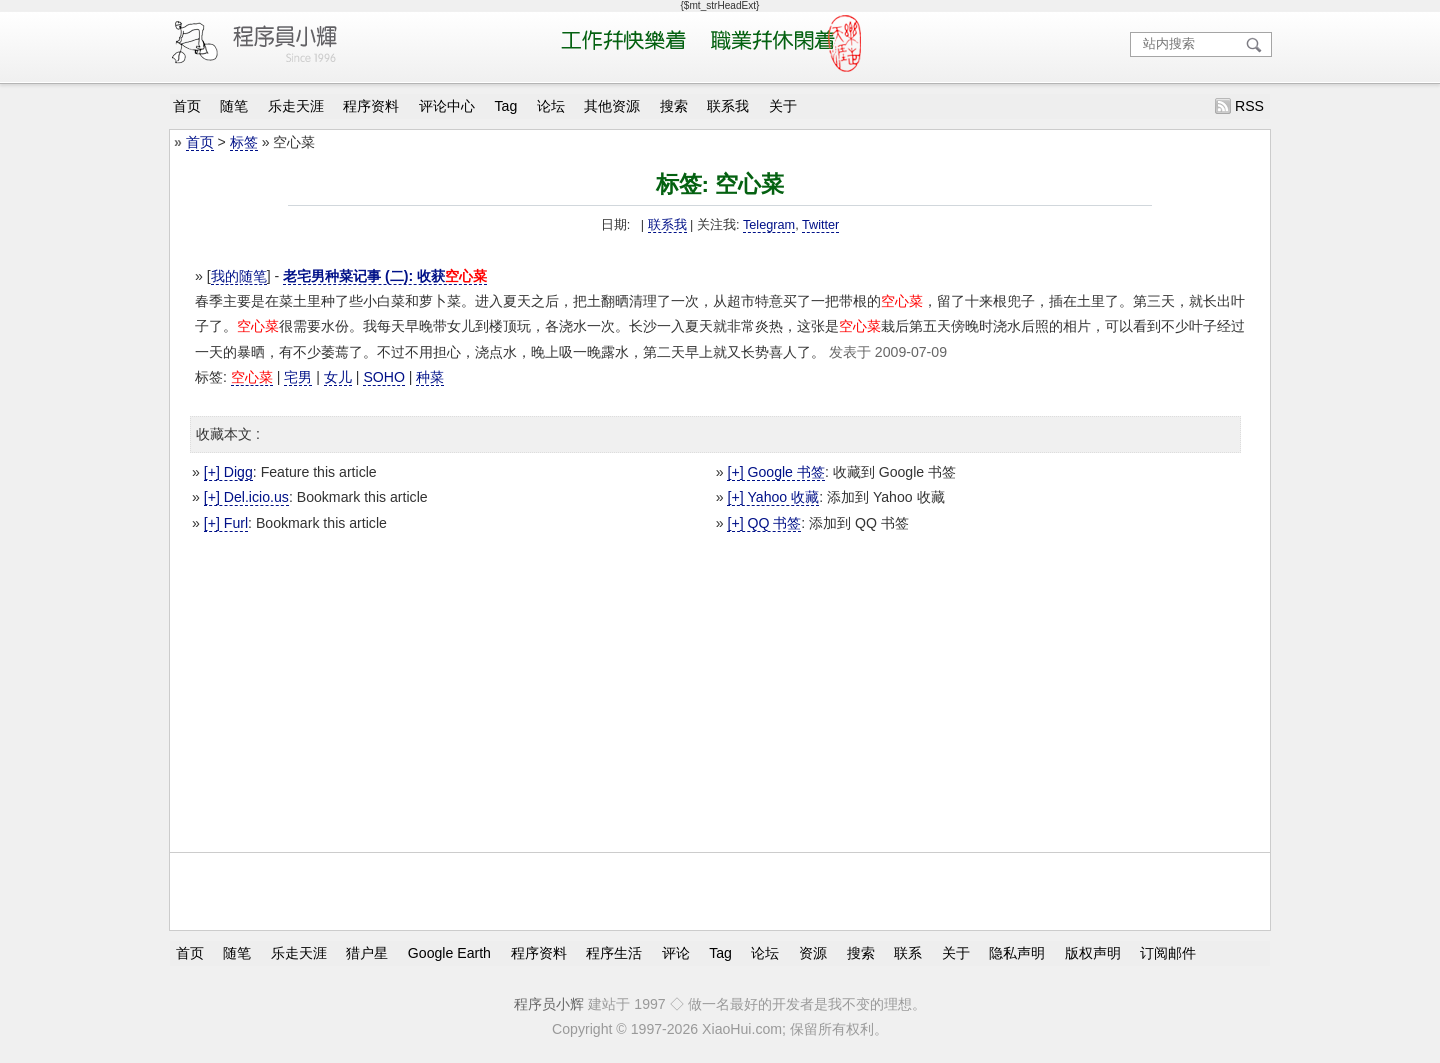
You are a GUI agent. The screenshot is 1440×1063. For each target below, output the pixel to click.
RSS (1249, 106)
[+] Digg (228, 472)
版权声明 (1093, 953)
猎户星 (367, 953)
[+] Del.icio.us (246, 497)
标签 (244, 142)
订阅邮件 (1168, 953)
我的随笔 (239, 276)
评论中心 (447, 106)
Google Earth (449, 953)
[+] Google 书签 (775, 472)
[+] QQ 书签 (764, 523)
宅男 (298, 377)
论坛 (551, 106)
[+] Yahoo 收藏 (773, 497)
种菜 (430, 377)
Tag (506, 106)
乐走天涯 (296, 106)
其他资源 (612, 106)
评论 (676, 953)
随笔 (234, 106)
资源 (813, 953)
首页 (187, 106)
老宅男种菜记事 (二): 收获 (385, 276)
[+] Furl (226, 523)
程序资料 (371, 106)
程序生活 (614, 953)
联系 (908, 953)
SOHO (384, 377)
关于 (783, 106)
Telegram (769, 225)
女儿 (338, 377)
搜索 (674, 106)
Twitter (820, 225)
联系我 (728, 106)
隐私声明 (1017, 953)
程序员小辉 (549, 1004)
